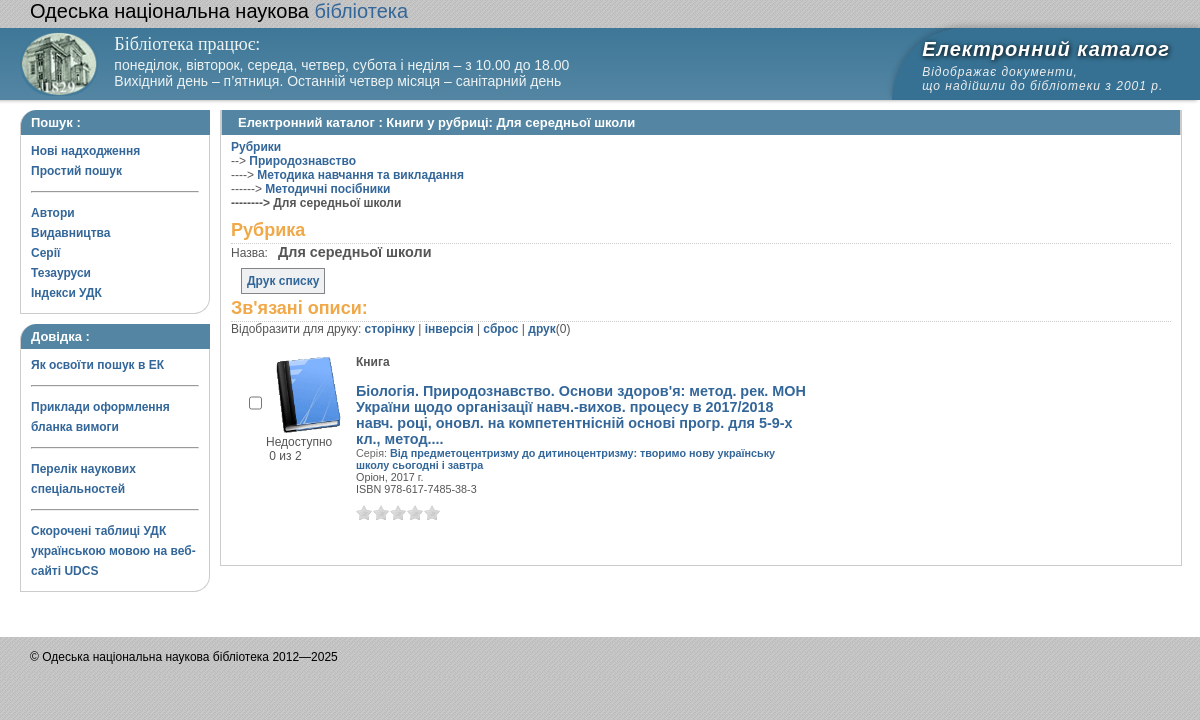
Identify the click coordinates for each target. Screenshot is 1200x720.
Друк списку (283, 281)
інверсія (449, 329)
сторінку (390, 329)
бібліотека (219, 11)
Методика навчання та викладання (360, 175)
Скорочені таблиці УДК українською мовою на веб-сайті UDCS (113, 551)
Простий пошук (76, 171)
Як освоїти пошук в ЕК (97, 365)
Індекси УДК (66, 293)
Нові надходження (85, 151)
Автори (53, 213)
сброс (500, 329)
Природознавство (302, 161)
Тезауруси (61, 273)
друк (541, 329)
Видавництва (70, 233)
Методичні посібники (327, 189)
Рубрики (256, 147)
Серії (45, 253)
